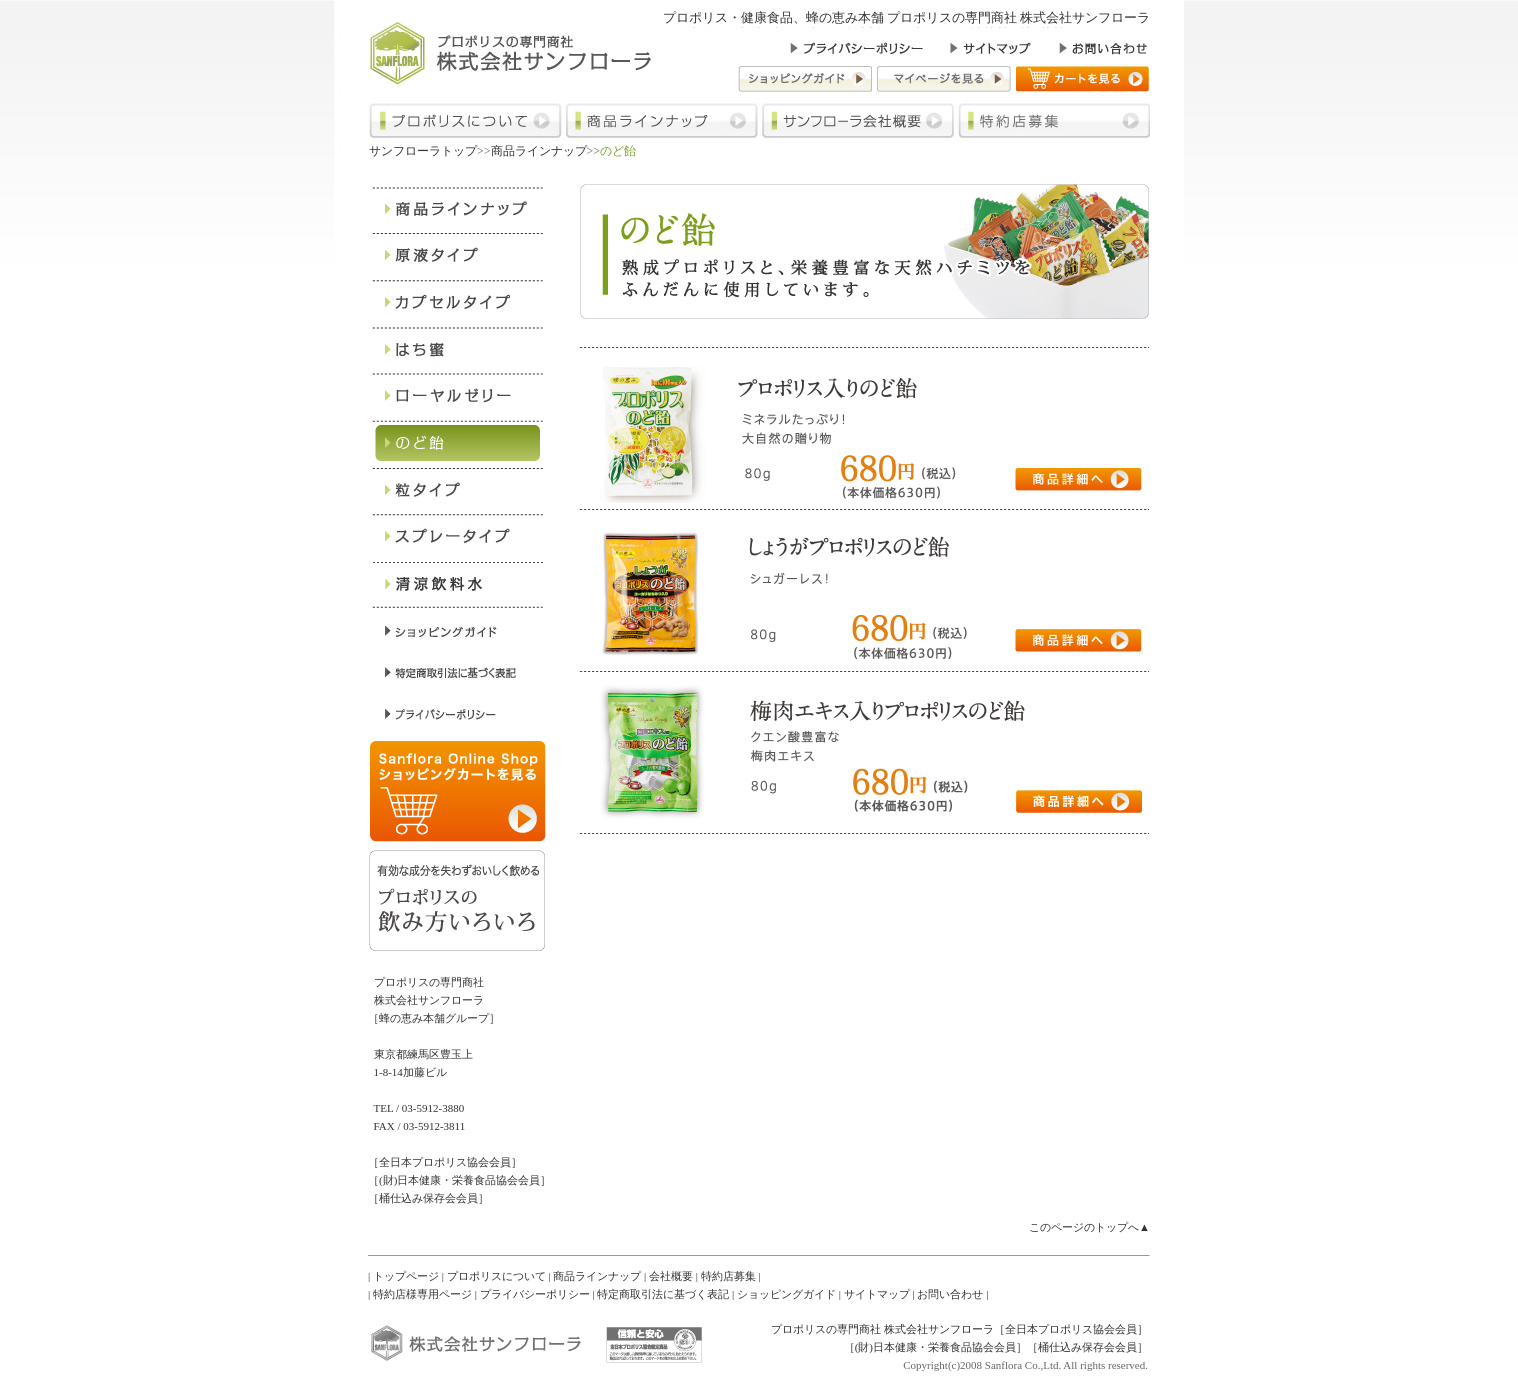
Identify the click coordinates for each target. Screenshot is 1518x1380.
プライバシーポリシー (535, 1294)
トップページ (406, 1276)
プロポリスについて (496, 1276)
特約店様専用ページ (422, 1294)
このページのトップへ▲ (1089, 1227)
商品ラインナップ (539, 151)
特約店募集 (728, 1276)
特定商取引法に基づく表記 (663, 1294)
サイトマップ (877, 1294)
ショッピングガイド (786, 1294)
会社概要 (671, 1276)
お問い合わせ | (952, 1294)
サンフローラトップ (423, 151)
